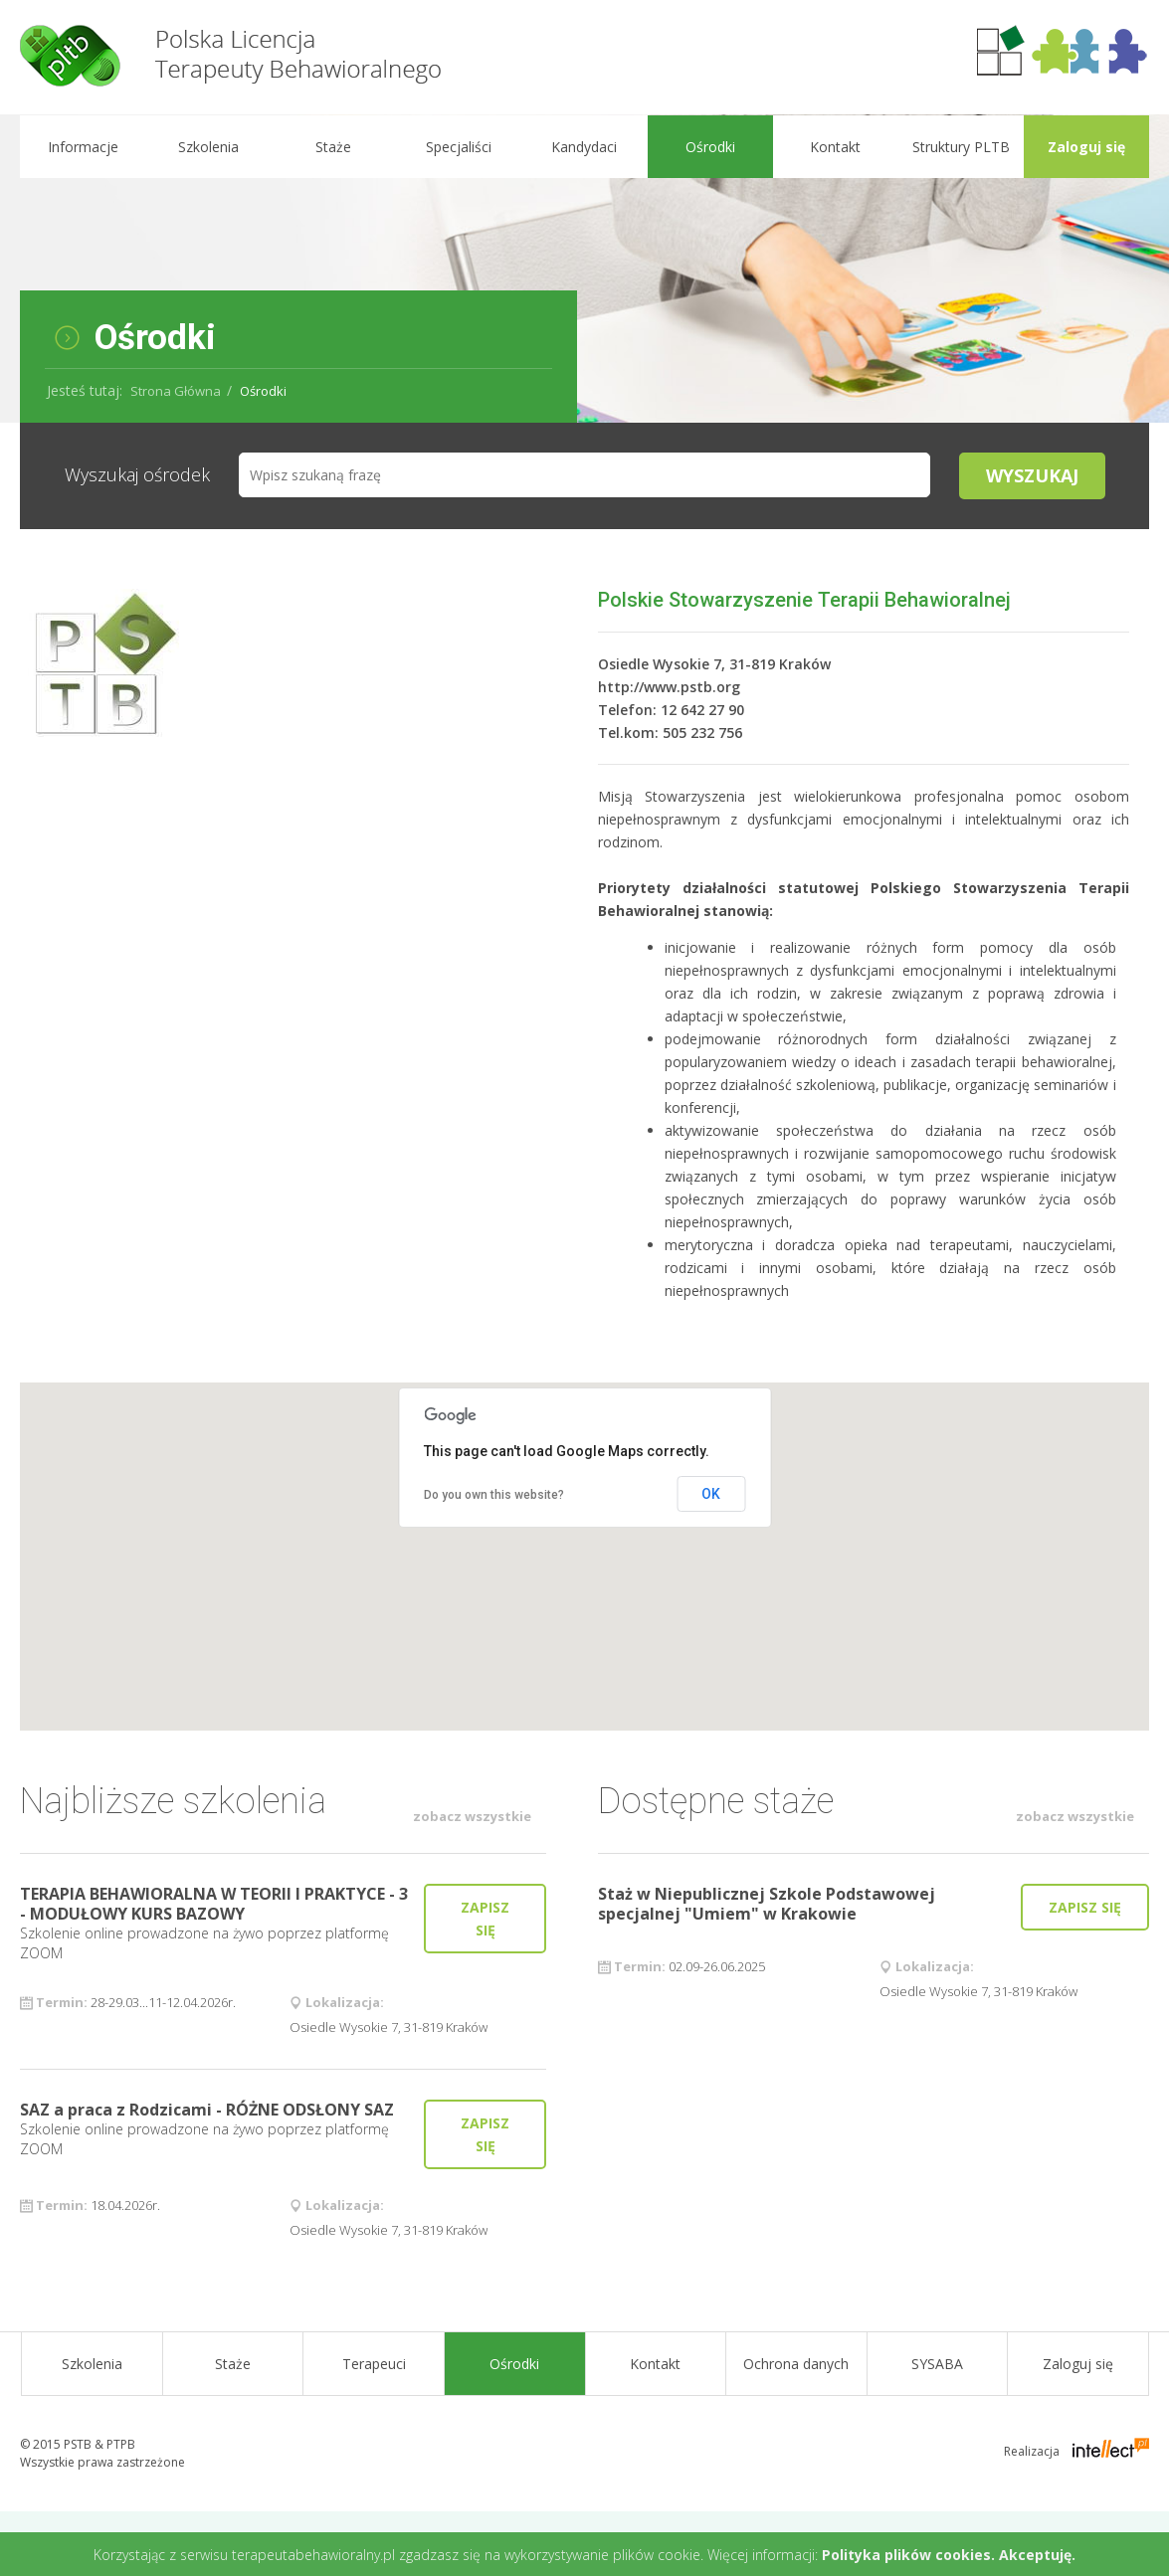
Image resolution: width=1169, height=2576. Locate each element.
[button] (585, 1538)
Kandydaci (584, 146)
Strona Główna (175, 391)
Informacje (82, 146)
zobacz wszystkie (472, 1816)
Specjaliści (458, 146)
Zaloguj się (1085, 146)
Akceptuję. (1037, 2554)
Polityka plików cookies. (908, 2554)
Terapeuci (374, 2363)
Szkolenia (207, 146)
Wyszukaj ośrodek (137, 474)
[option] (584, 268)
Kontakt (835, 146)
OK (710, 1494)
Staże (333, 146)
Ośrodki (709, 146)
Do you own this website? (494, 1495)
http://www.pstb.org (669, 686)
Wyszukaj (1032, 475)
